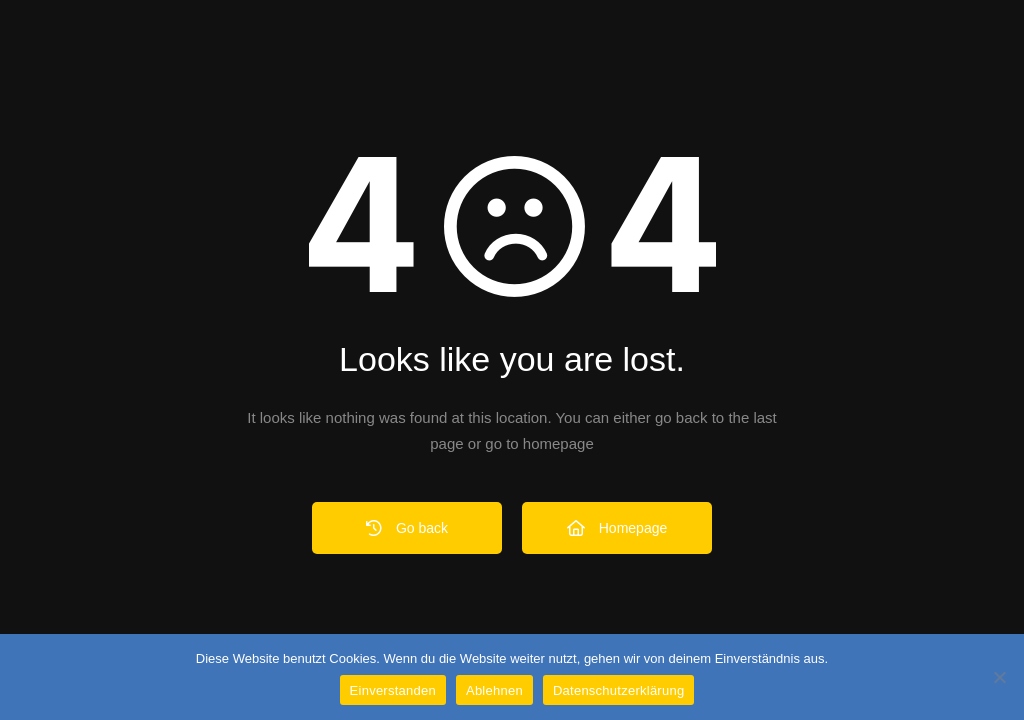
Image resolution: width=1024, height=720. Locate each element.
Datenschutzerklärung (618, 690)
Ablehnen (494, 690)
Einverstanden (393, 690)
